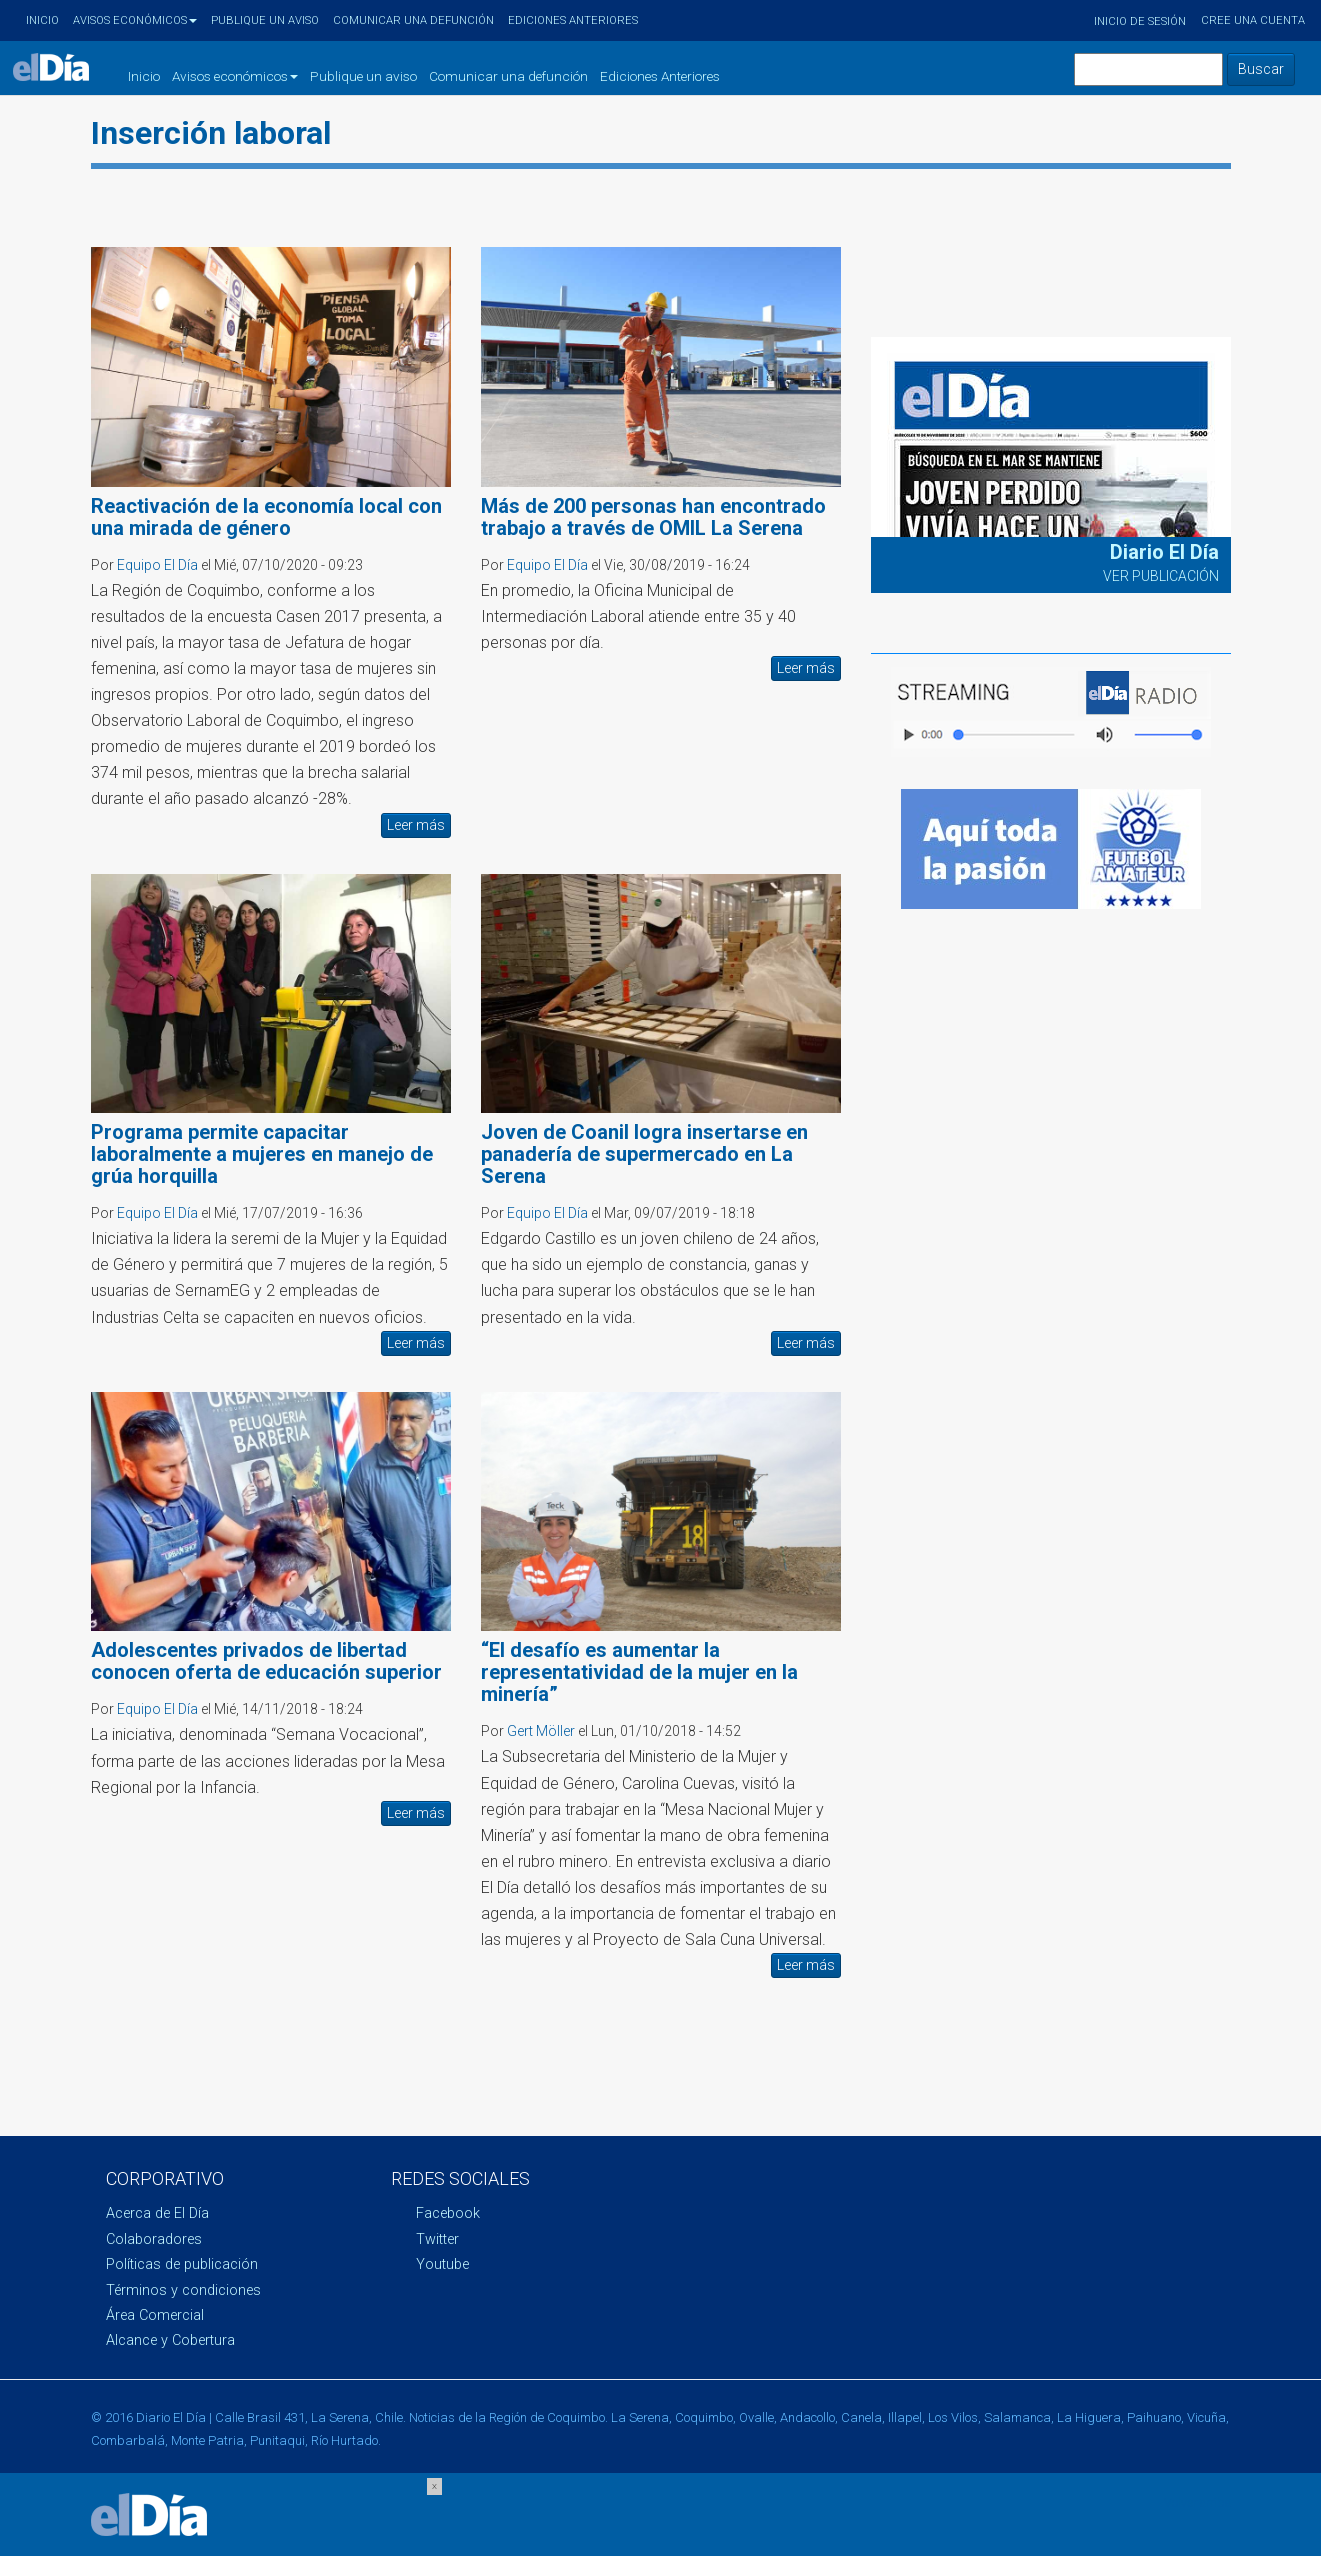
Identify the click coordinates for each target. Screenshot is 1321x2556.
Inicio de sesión (1140, 21)
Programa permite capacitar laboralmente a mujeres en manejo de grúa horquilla (262, 1154)
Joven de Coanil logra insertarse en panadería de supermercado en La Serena (644, 1154)
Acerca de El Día (157, 2213)
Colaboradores (154, 2239)
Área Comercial (155, 2315)
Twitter (437, 2239)
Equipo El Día (157, 565)
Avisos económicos (135, 20)
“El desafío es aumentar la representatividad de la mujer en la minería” (639, 1672)
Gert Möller (541, 1731)
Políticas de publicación (182, 2264)
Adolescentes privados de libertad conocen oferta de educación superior (266, 1661)
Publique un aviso (265, 20)
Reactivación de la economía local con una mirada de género (266, 517)
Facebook (448, 2213)
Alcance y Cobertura (170, 2340)
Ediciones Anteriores (573, 20)
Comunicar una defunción (413, 20)
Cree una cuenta (1253, 20)
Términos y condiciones (183, 2290)
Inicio (42, 20)
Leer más (416, 825)
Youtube (442, 2264)
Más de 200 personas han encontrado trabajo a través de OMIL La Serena (653, 517)
